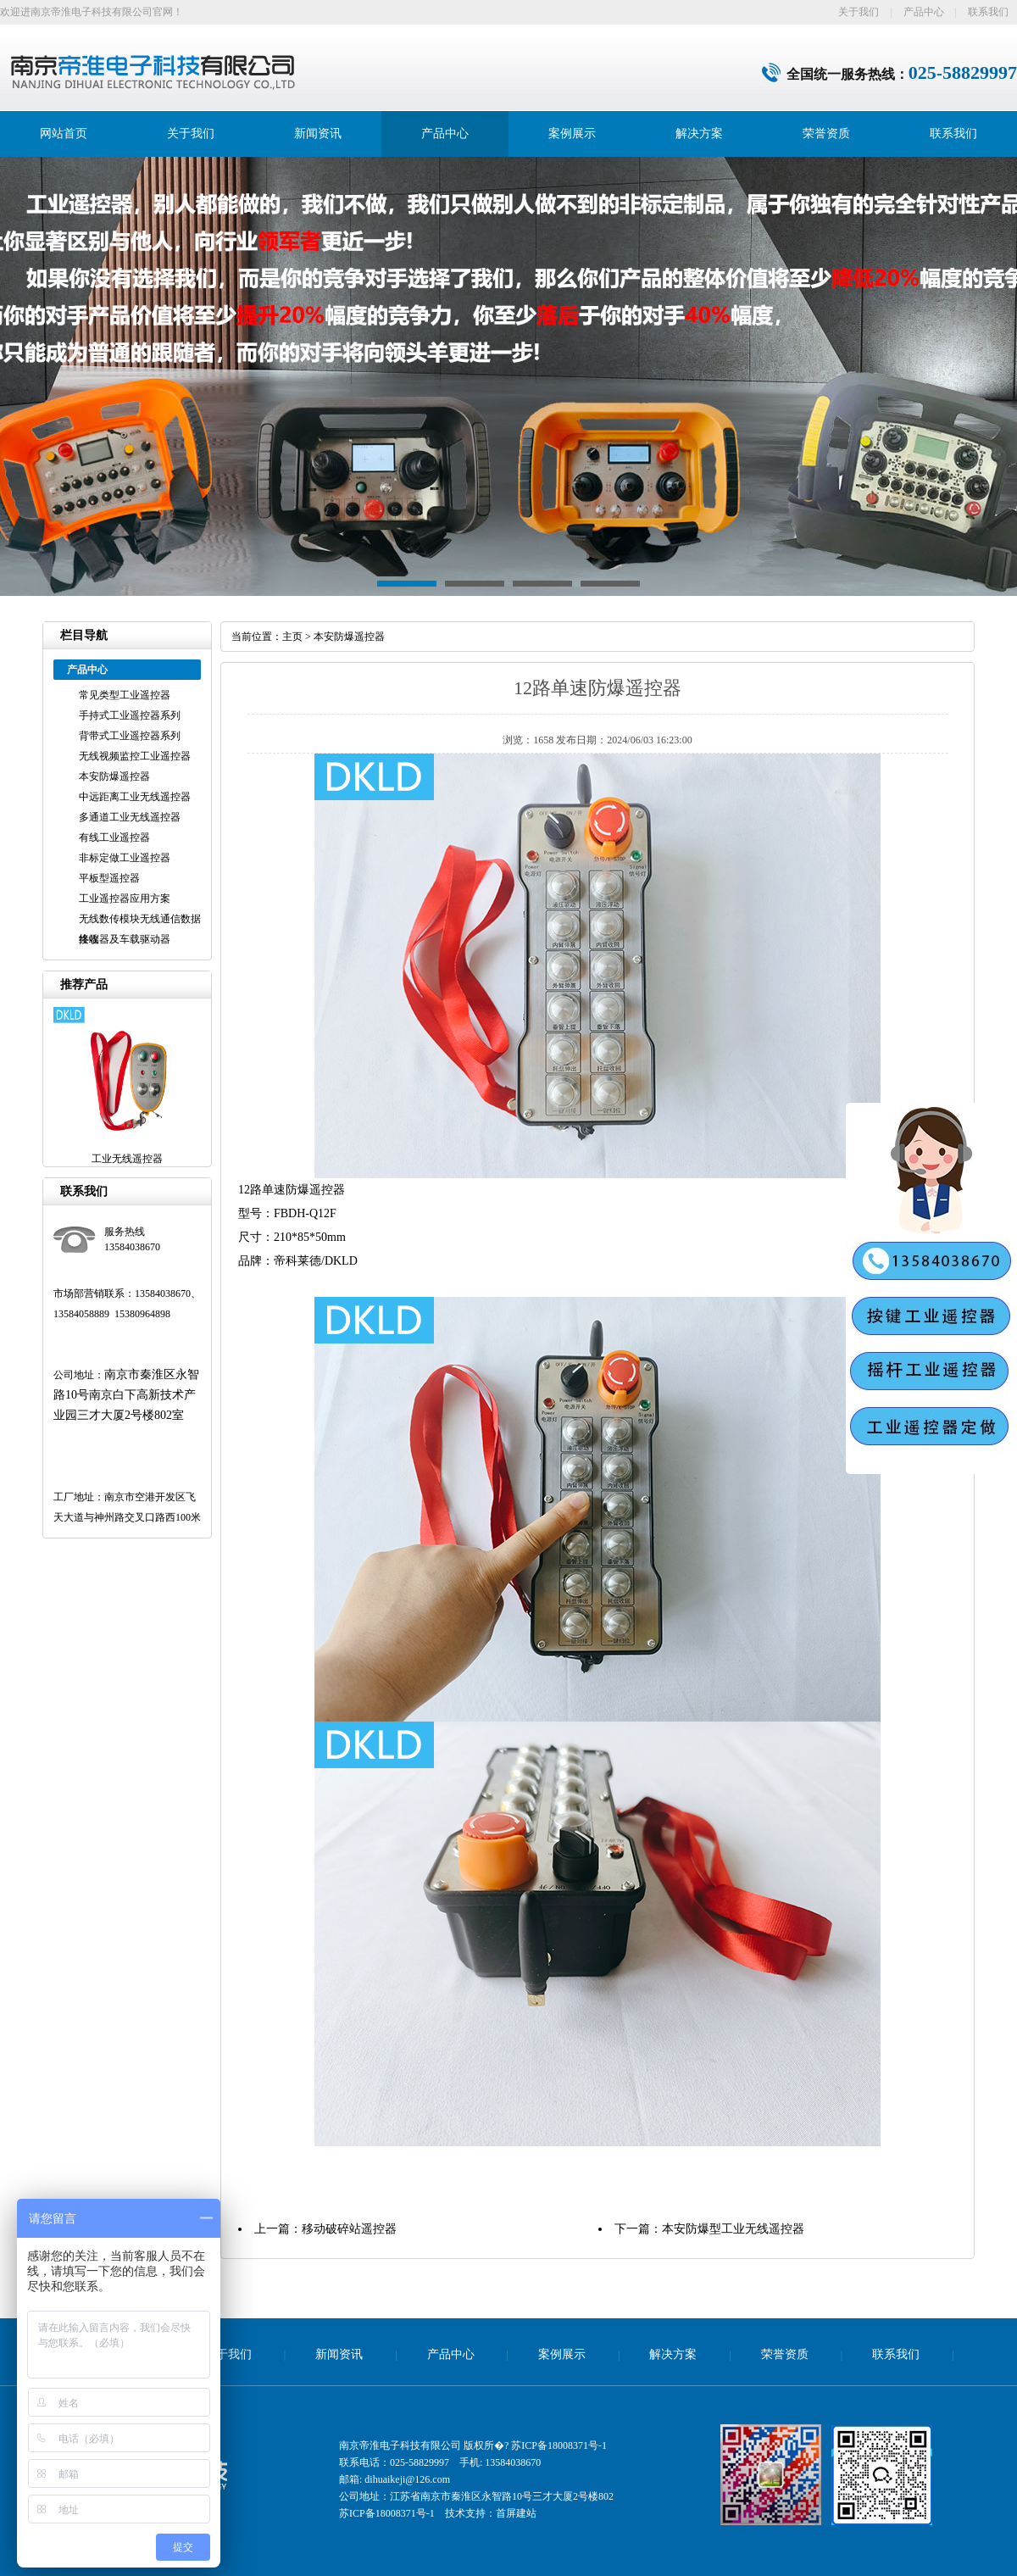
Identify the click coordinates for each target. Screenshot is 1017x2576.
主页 (292, 637)
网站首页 (63, 133)
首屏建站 (516, 2513)
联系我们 (988, 12)
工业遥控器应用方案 (124, 898)
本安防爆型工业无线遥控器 (733, 2229)
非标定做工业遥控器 (124, 858)
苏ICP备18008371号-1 (559, 2445)
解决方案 (699, 133)
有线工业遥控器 (114, 837)
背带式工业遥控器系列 (130, 736)
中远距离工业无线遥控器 (135, 797)
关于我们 (858, 12)
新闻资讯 (318, 133)
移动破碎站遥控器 (349, 2229)
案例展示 (572, 133)
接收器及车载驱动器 (124, 939)
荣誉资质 (826, 133)
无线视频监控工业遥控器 (135, 756)
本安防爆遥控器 (114, 776)
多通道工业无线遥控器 (130, 817)
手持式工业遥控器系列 (130, 715)
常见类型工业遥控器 (124, 695)
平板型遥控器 (109, 878)
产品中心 (923, 12)
